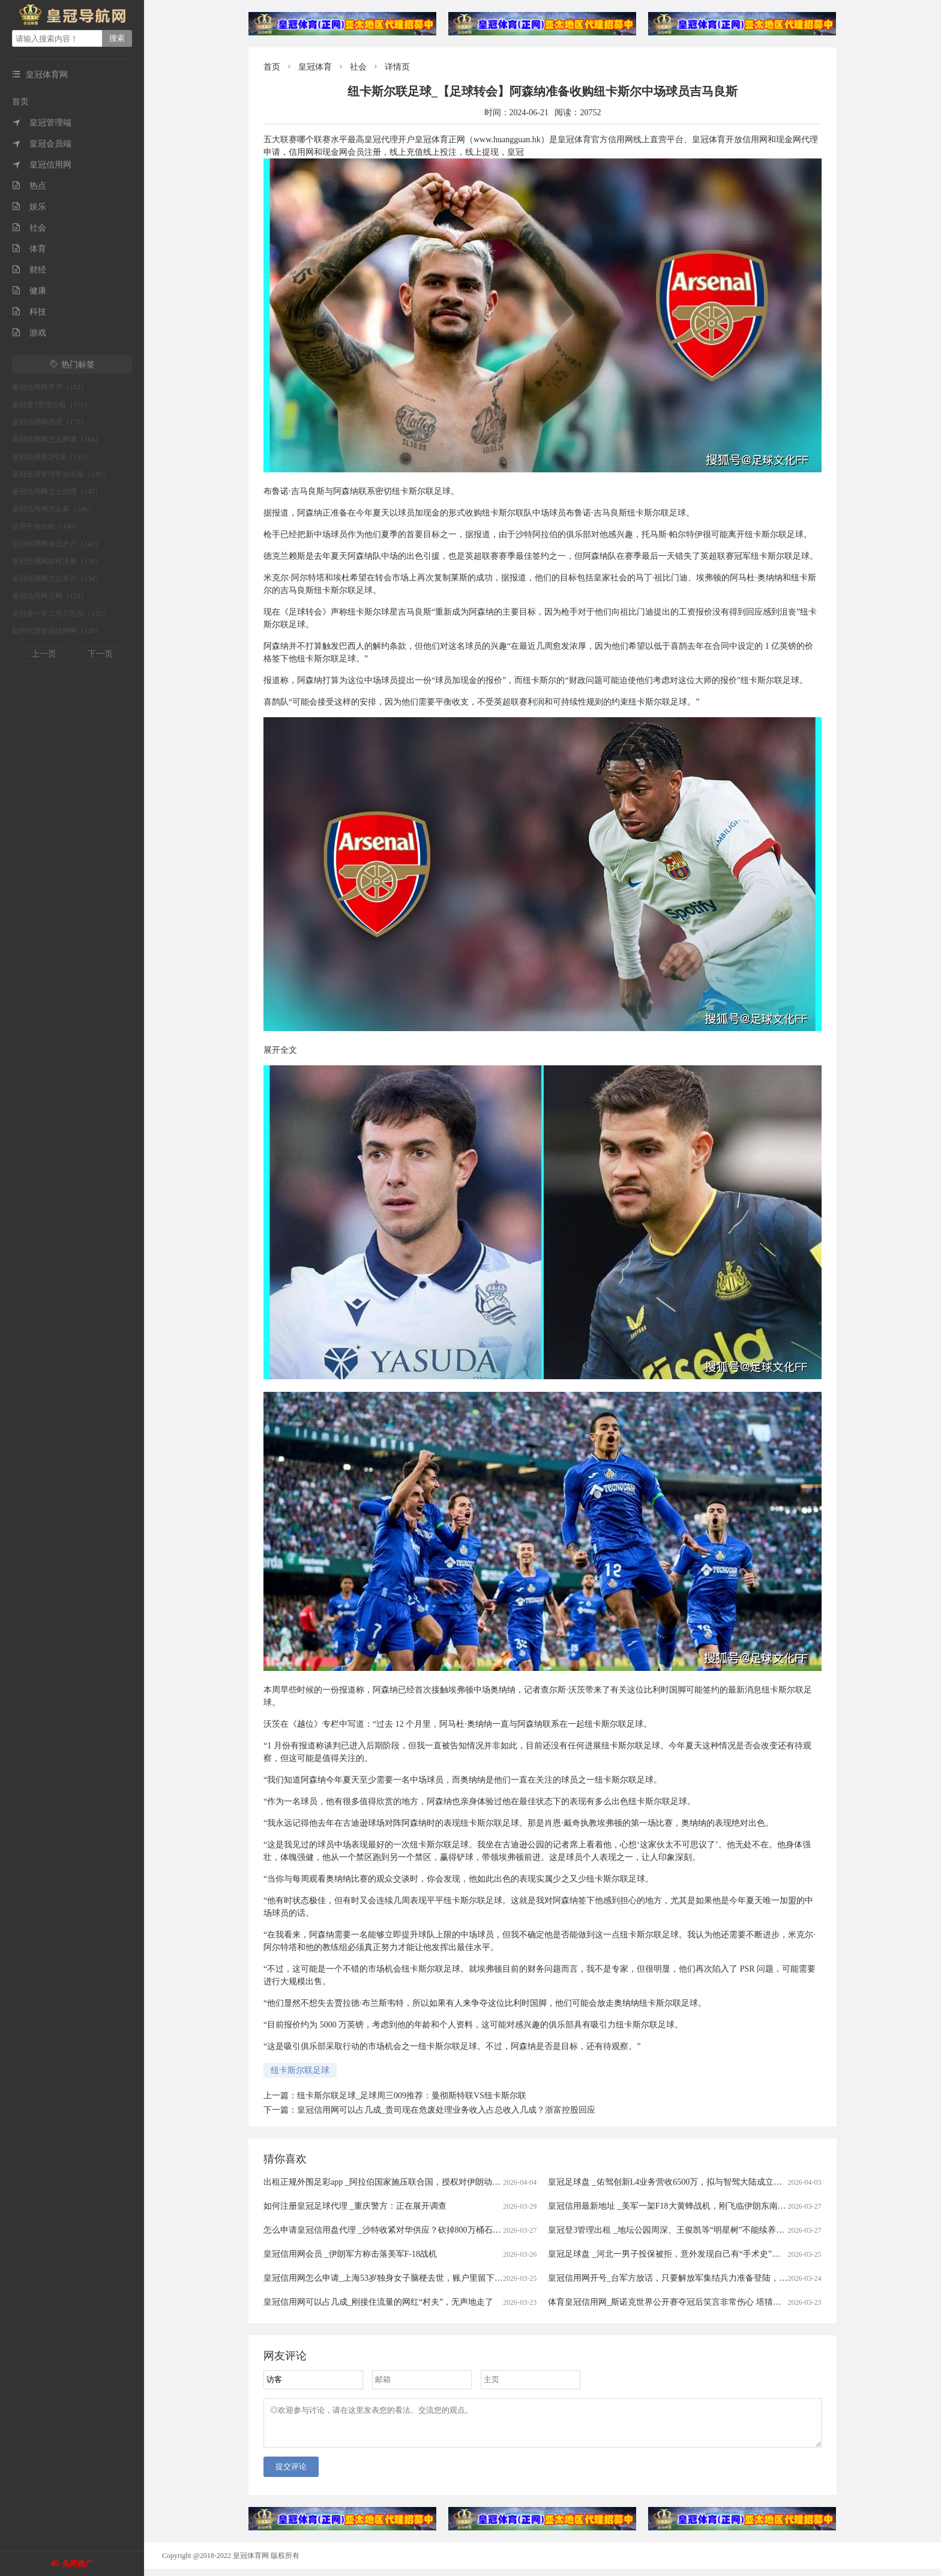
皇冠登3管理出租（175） (51, 404)
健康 (29, 290)
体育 (29, 248)
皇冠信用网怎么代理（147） (57, 491)
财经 (29, 269)
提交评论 (291, 2473)
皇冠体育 (315, 66)
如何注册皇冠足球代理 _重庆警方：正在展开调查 (354, 2205)
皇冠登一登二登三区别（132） (60, 613)
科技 (29, 311)
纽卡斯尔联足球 (300, 2070)
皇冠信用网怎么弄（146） (53, 509)
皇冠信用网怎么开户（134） (57, 578)
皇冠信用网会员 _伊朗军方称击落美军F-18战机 (350, 2254)
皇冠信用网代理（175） (50, 422)
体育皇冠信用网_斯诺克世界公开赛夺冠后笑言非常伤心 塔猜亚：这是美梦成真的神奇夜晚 (715, 2302)
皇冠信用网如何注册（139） (57, 561)
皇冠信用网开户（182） (50, 387)
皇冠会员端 (41, 143)
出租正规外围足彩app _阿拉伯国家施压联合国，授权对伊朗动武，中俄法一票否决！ (419, 2181)
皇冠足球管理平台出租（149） (60, 474)
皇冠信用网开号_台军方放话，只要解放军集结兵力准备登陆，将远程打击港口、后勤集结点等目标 (730, 2278)
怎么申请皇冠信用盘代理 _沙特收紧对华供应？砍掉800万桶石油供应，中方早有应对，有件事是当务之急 (457, 2229)
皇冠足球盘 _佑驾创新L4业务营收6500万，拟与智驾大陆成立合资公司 (677, 2181)
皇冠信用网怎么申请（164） (57, 439)
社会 (29, 227)
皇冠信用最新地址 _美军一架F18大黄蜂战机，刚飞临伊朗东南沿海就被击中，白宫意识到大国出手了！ (738, 2205)
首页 (20, 101)
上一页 (43, 653)
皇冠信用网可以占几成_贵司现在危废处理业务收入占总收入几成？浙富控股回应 (446, 2109)
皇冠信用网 (41, 164)
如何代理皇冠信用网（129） (57, 631)
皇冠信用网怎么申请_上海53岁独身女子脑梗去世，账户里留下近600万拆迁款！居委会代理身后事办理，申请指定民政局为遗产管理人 (511, 2278)
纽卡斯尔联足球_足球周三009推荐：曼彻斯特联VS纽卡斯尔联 (411, 2095)
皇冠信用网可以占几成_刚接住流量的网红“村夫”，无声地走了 (378, 2302)
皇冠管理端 (41, 122)
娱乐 (29, 206)
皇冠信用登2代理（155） (51, 457)
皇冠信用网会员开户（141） (57, 544)
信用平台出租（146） (46, 526)
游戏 (29, 332)
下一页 (100, 653)
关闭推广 (77, 2563)
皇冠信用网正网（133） (50, 596)
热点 (29, 185)
